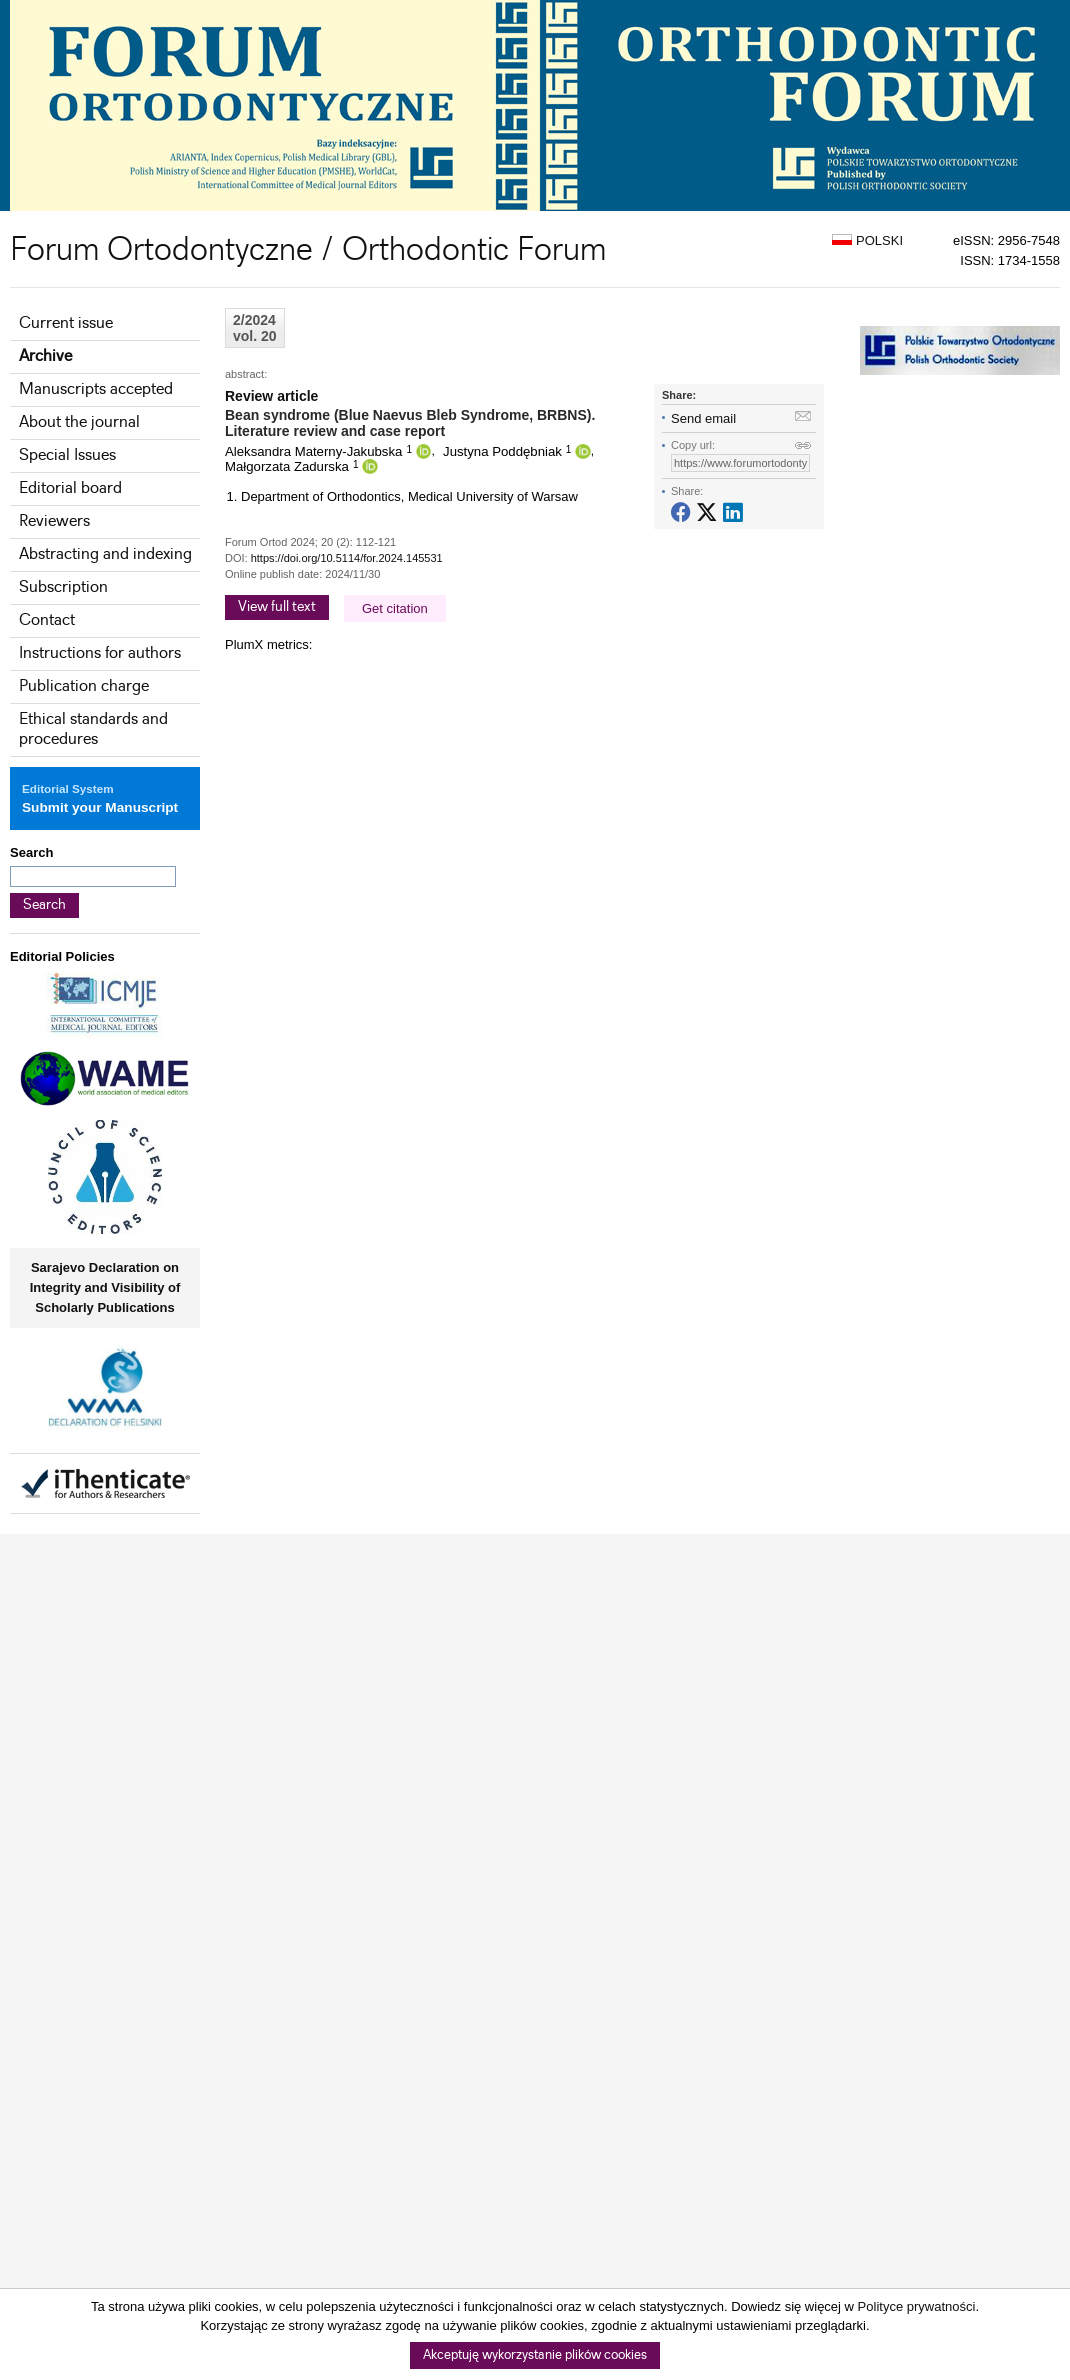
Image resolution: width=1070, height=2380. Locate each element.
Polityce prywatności (917, 2306)
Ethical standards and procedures (93, 729)
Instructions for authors (100, 653)
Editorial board (70, 488)
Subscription (63, 587)
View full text (277, 607)
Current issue (66, 323)
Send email (703, 418)
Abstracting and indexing (105, 554)
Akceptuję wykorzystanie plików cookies (535, 2355)
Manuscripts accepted (96, 389)
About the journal (79, 422)
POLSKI (867, 240)
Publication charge (84, 686)
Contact (47, 620)
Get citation (395, 608)
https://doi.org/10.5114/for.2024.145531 (347, 558)
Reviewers (54, 521)
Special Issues (67, 455)
